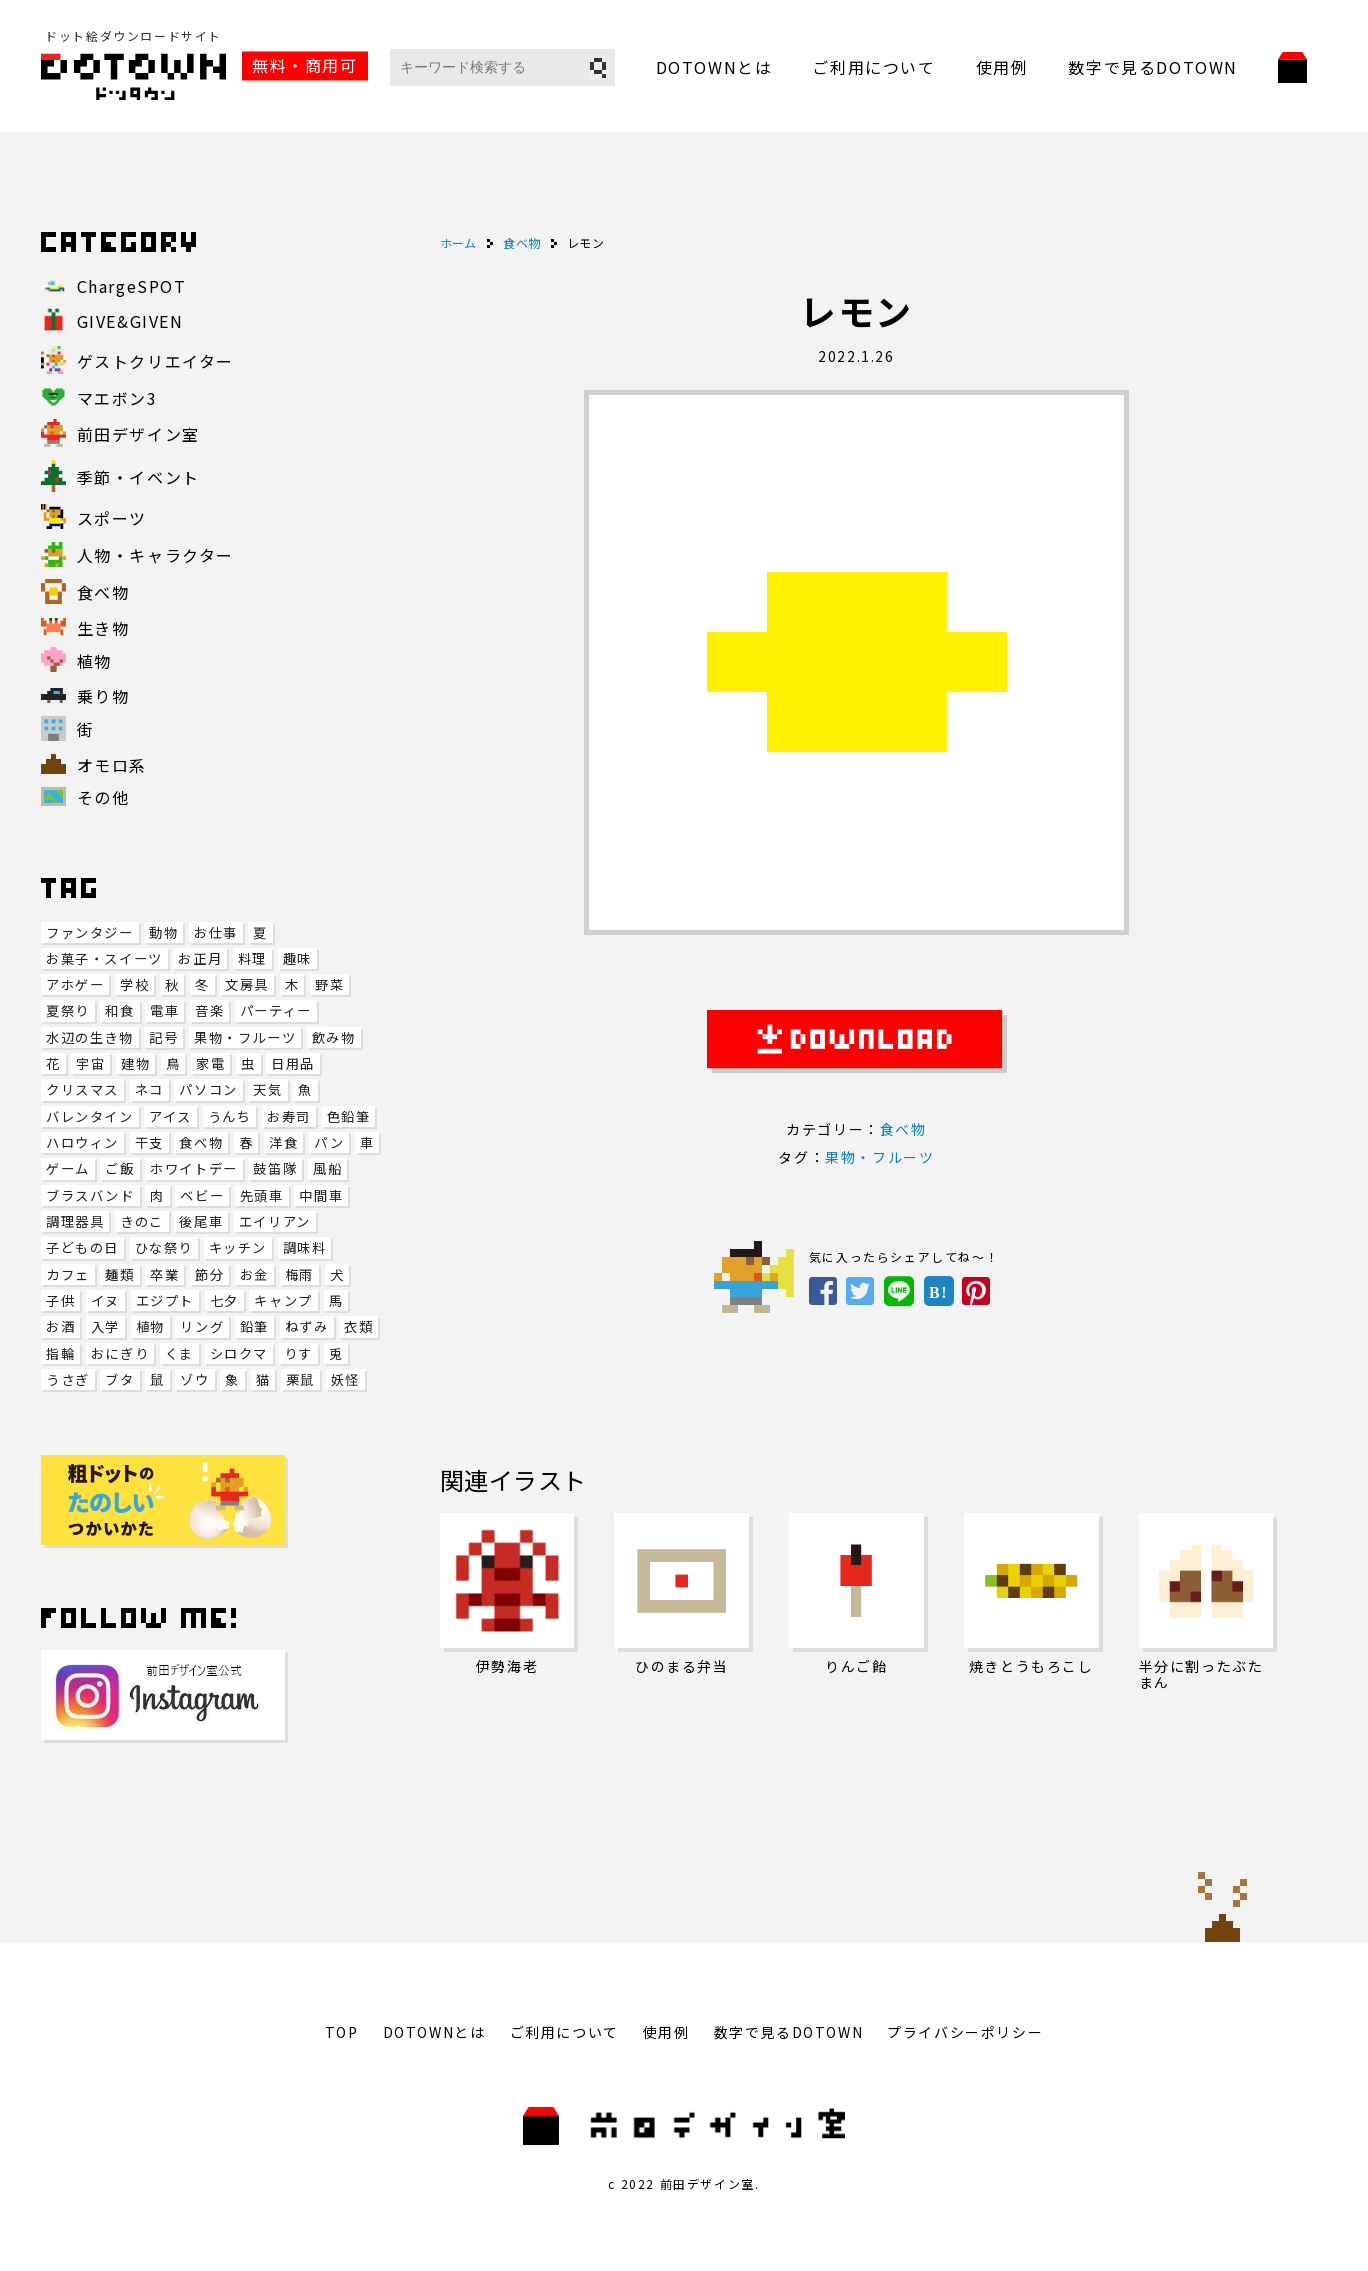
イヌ (105, 1300)
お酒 (60, 1326)
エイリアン (275, 1221)
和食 (119, 1010)
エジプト (165, 1300)
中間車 (321, 1195)
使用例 (1002, 67)
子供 (60, 1300)
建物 (135, 1063)
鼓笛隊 (275, 1168)
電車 (164, 1010)
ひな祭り (164, 1247)
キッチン (238, 1247)
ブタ (119, 1379)
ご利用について (873, 67)
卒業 (164, 1274)
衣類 (358, 1326)
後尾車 (201, 1221)
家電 (210, 1063)
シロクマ (239, 1353)
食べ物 (201, 1142)
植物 (150, 1326)
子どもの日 (82, 1247)
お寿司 (289, 1116)
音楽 (209, 1010)
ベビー (202, 1195)
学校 (134, 984)
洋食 (283, 1142)
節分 (209, 1274)
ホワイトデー (194, 1168)
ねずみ (307, 1326)
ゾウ (194, 1379)
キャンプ (283, 1300)
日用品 (293, 1063)
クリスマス (82, 1089)
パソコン (208, 1089)
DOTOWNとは (714, 67)
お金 (254, 1274)
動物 (163, 932)
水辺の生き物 (90, 1037)
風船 (327, 1168)
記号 (163, 1037)
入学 (105, 1326)
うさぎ (68, 1379)
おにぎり (120, 1353)
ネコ (149, 1089)
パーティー (276, 1010)
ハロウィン (82, 1142)
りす (298, 1353)
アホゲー (75, 984)
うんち (230, 1116)
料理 (252, 958)
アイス (170, 1116)
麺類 (119, 1274)
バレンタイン (90, 1116)
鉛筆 (254, 1326)
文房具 (247, 984)
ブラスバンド (90, 1195)
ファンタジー (90, 932)
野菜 (329, 984)
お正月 (200, 958)
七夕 (224, 1300)
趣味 (297, 958)
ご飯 (119, 1168)
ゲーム (68, 1168)
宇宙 (90, 1063)
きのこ (142, 1221)
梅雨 (299, 1274)
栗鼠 (300, 1379)
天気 (267, 1089)
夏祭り (68, 1010)
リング (202, 1326)
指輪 (60, 1353)
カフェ (68, 1274)
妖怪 (345, 1379)
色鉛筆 (349, 1116)
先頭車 (262, 1195)
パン (329, 1142)
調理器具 (75, 1221)
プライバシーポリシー (965, 2032)
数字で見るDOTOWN (1153, 67)
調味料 (305, 1247)
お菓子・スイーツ (104, 958)
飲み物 (334, 1037)
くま (179, 1353)
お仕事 (216, 932)
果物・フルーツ (245, 1037)
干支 (149, 1142)
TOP (342, 2032)
